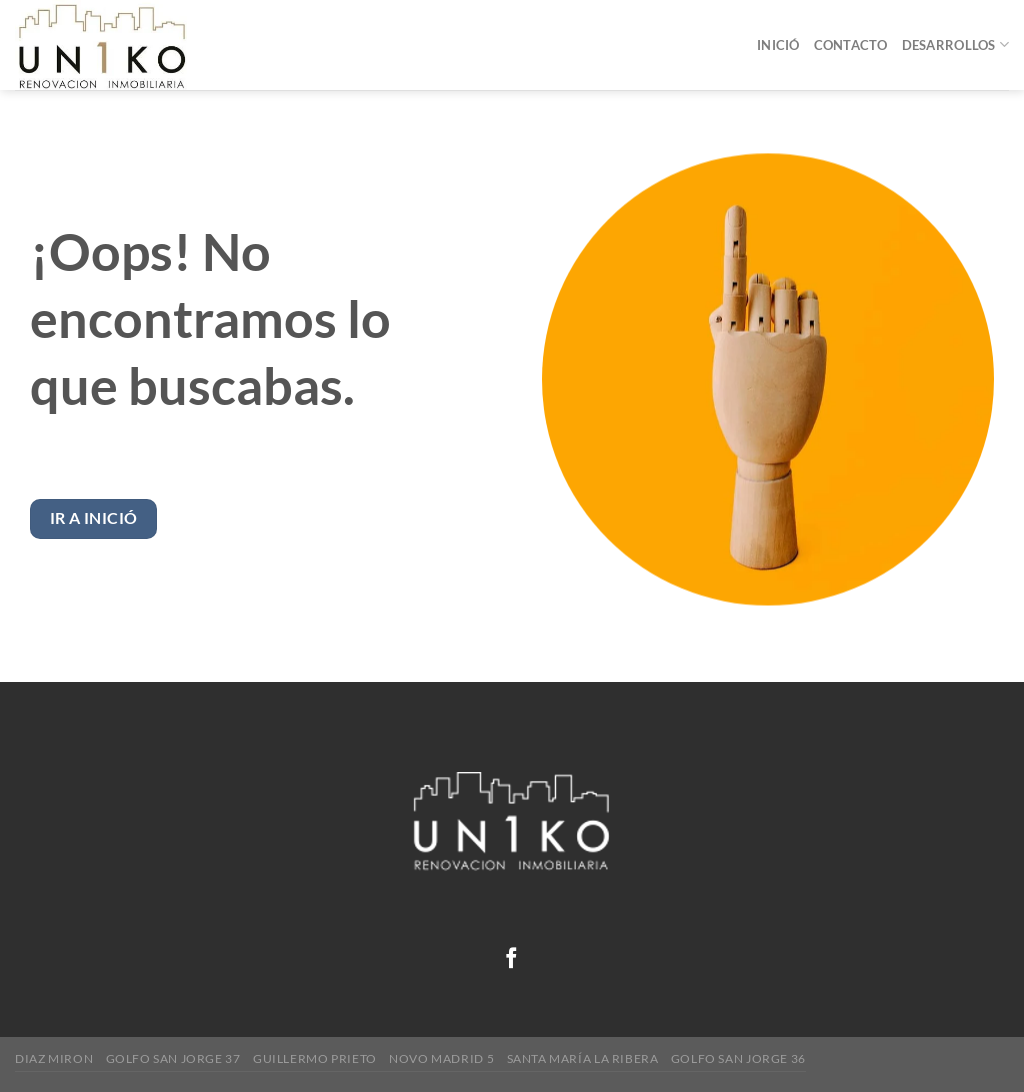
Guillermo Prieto (315, 1058)
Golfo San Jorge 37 (173, 1058)
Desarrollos (955, 44)
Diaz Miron (54, 1058)
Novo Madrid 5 (441, 1058)
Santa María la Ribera (583, 1058)
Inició (778, 45)
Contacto (851, 45)
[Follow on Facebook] (511, 959)
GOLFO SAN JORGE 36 (738, 1058)
